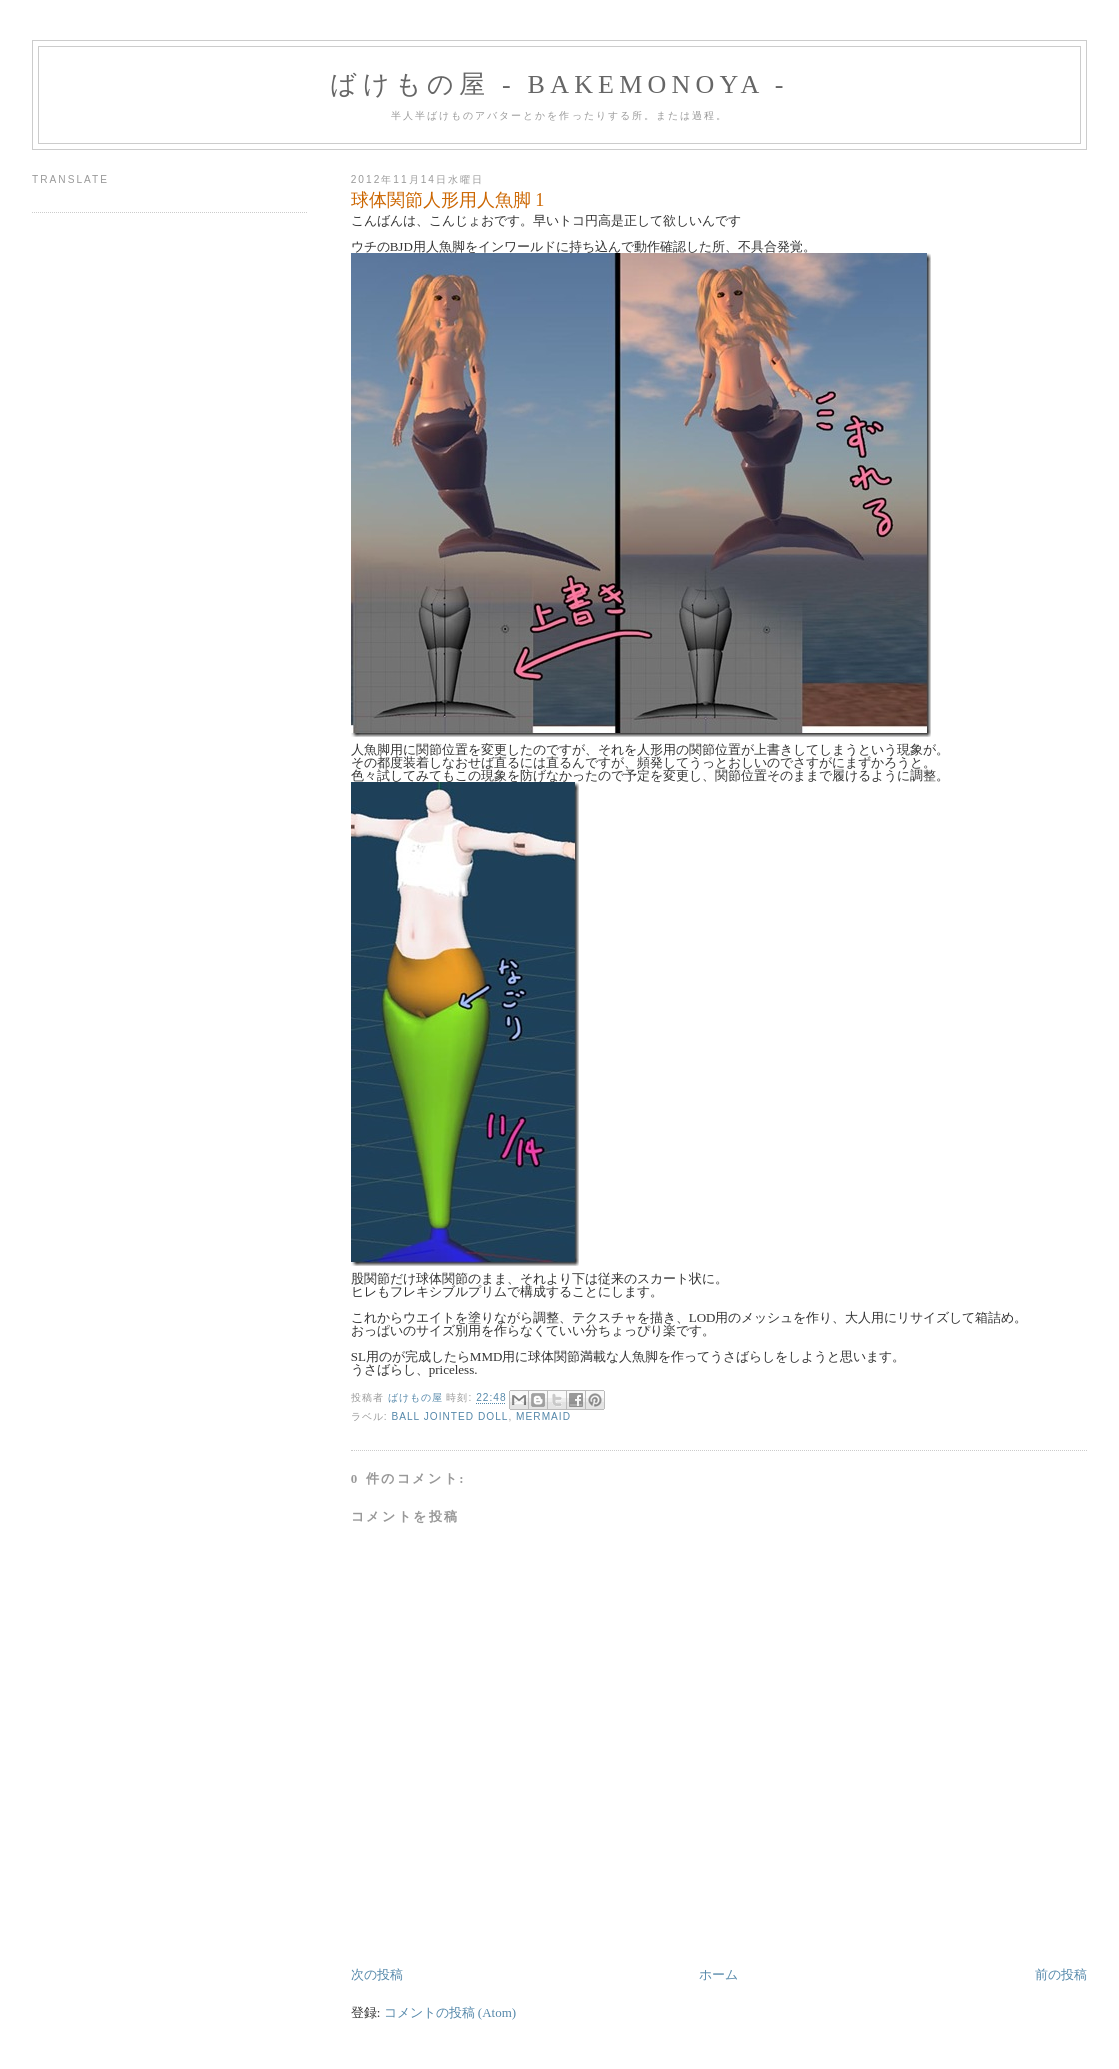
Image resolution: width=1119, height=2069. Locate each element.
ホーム (718, 1974)
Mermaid (543, 1416)
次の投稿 (377, 1974)
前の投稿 (1061, 1974)
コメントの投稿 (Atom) (450, 2012)
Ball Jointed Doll (449, 1416)
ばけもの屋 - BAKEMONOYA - (559, 84)
